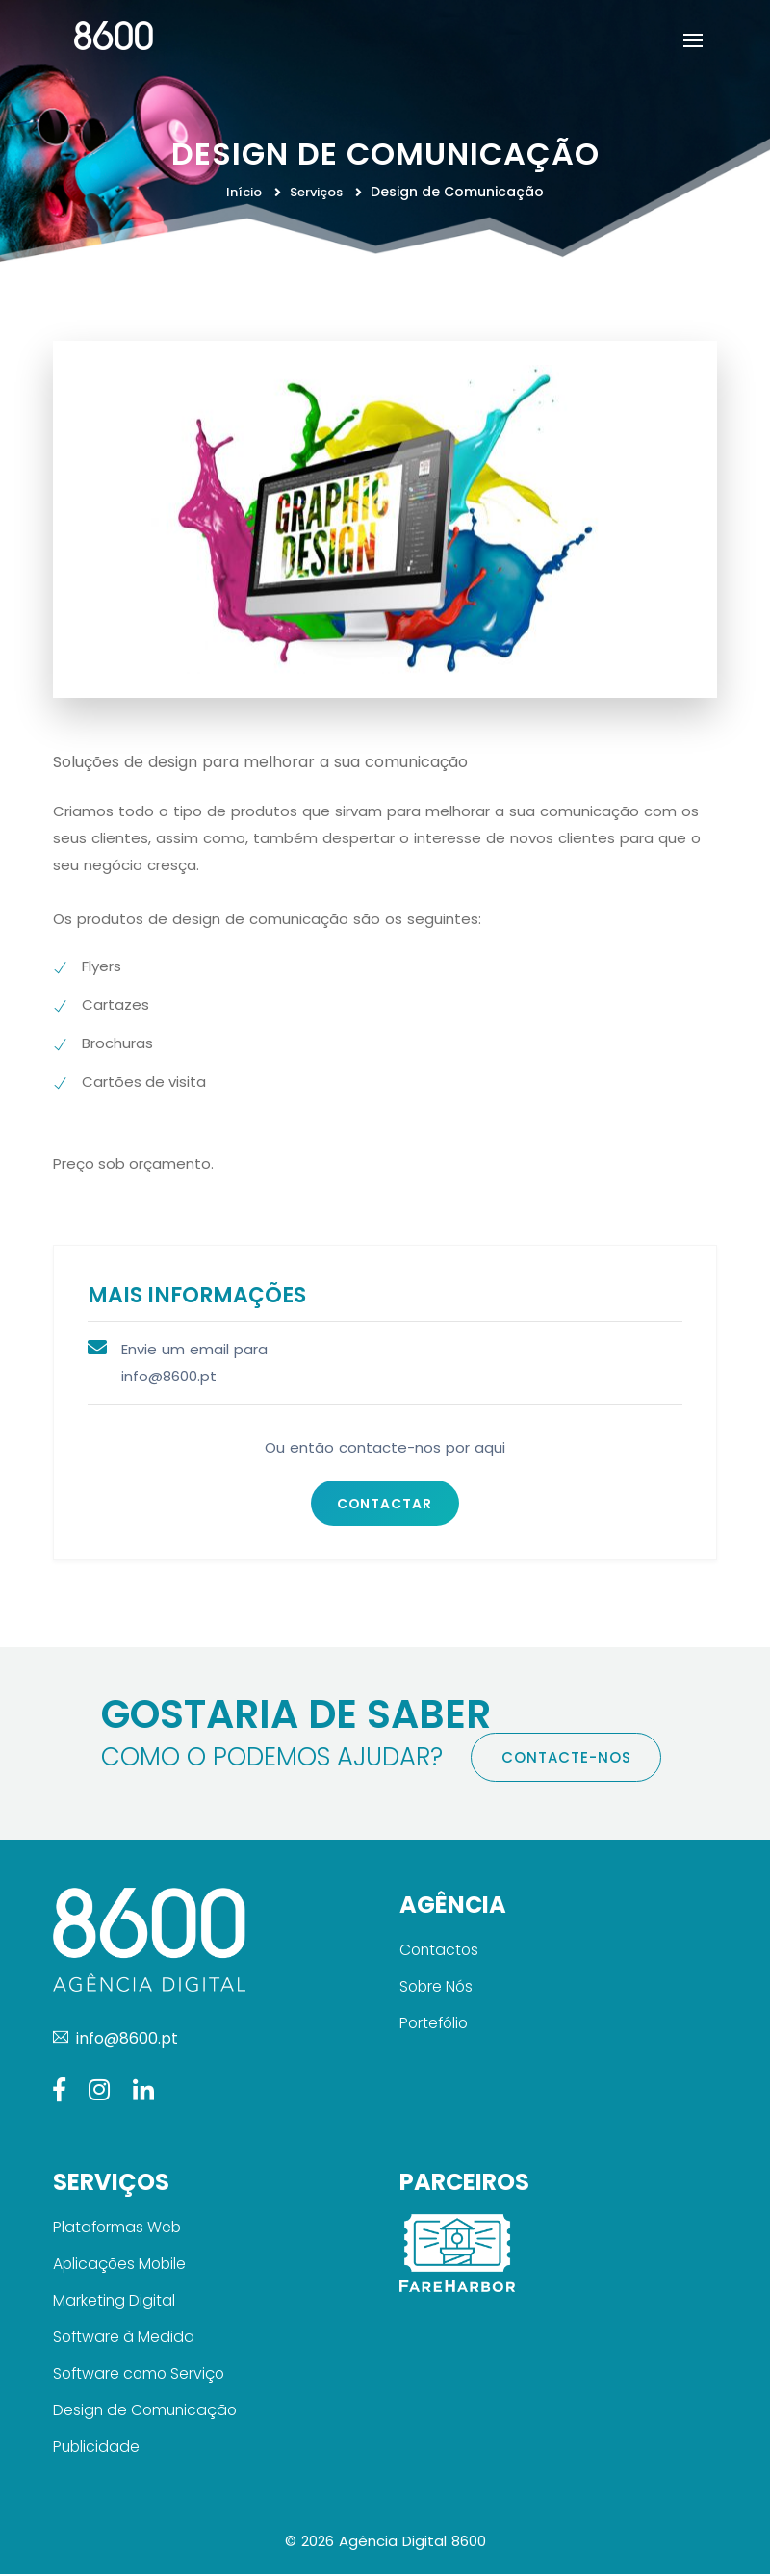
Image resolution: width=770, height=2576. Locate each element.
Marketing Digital (114, 2302)
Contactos (440, 1952)
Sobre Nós (437, 1988)
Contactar (385, 1503)
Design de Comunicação (147, 2412)
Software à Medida (124, 2339)
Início (245, 192)
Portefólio (435, 2025)
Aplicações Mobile (121, 2265)
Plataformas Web (118, 2229)
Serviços (318, 192)
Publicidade (97, 2448)
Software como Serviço (141, 2375)
